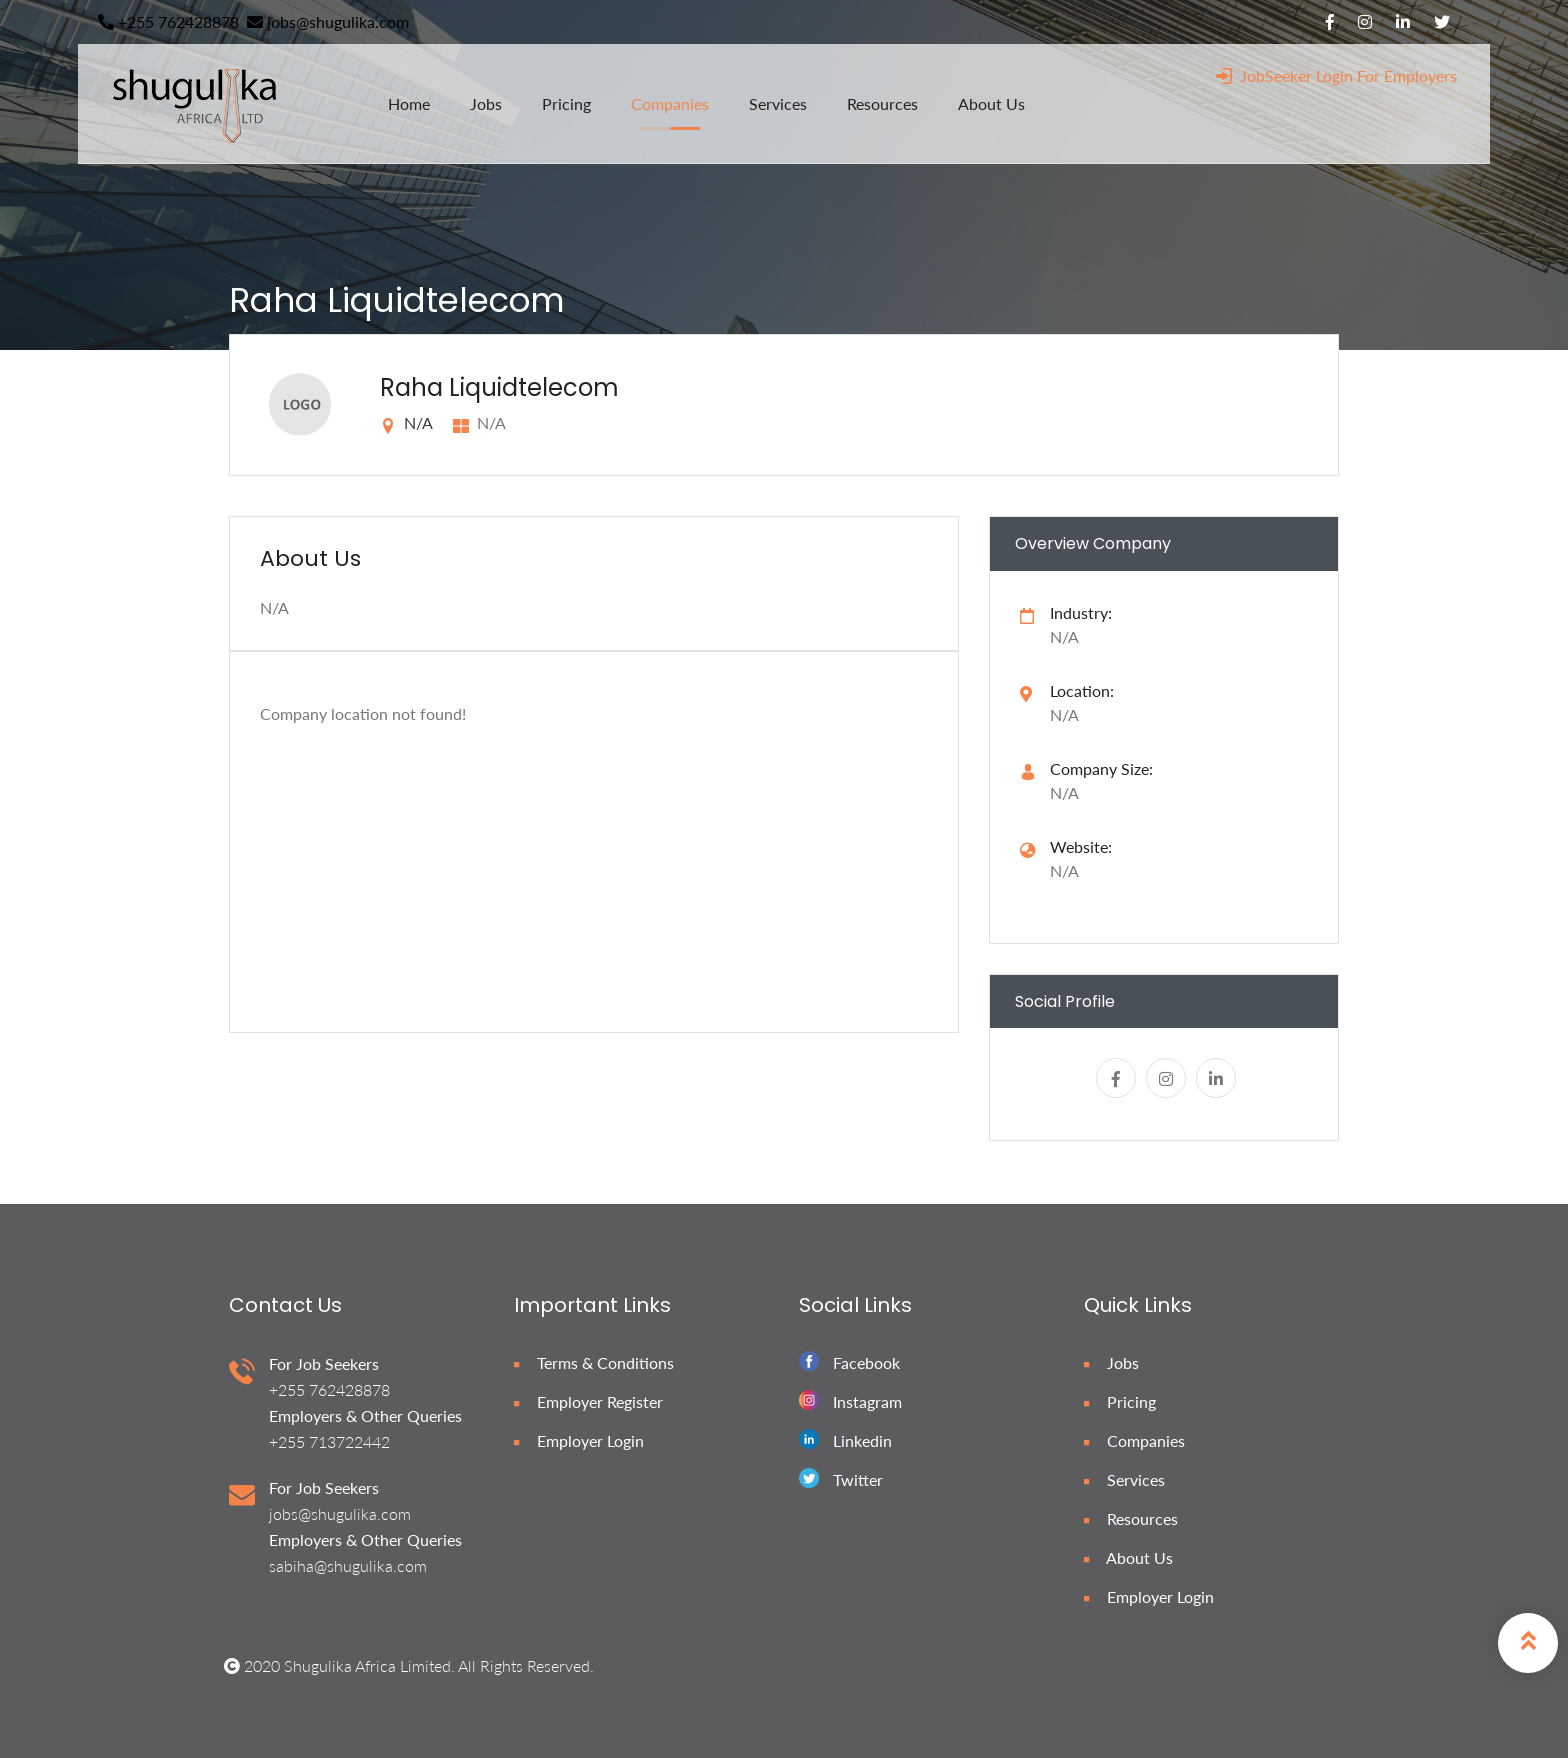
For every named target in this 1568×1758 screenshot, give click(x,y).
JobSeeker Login (1284, 75)
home (409, 103)
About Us (1128, 1557)
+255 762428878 (168, 21)
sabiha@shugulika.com (348, 1565)
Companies (1134, 1440)
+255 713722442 (329, 1441)
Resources (1131, 1518)
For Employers (1407, 75)
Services (1124, 1479)
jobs (486, 103)
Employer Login (579, 1440)
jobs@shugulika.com (328, 21)
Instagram (867, 1401)
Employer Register (588, 1401)
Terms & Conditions (594, 1362)
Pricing (1120, 1401)
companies (670, 103)
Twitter (858, 1479)
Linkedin (862, 1440)
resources (882, 103)
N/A (1064, 870)
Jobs (1111, 1362)
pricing (566, 103)
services (778, 103)
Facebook (866, 1362)
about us (991, 103)
